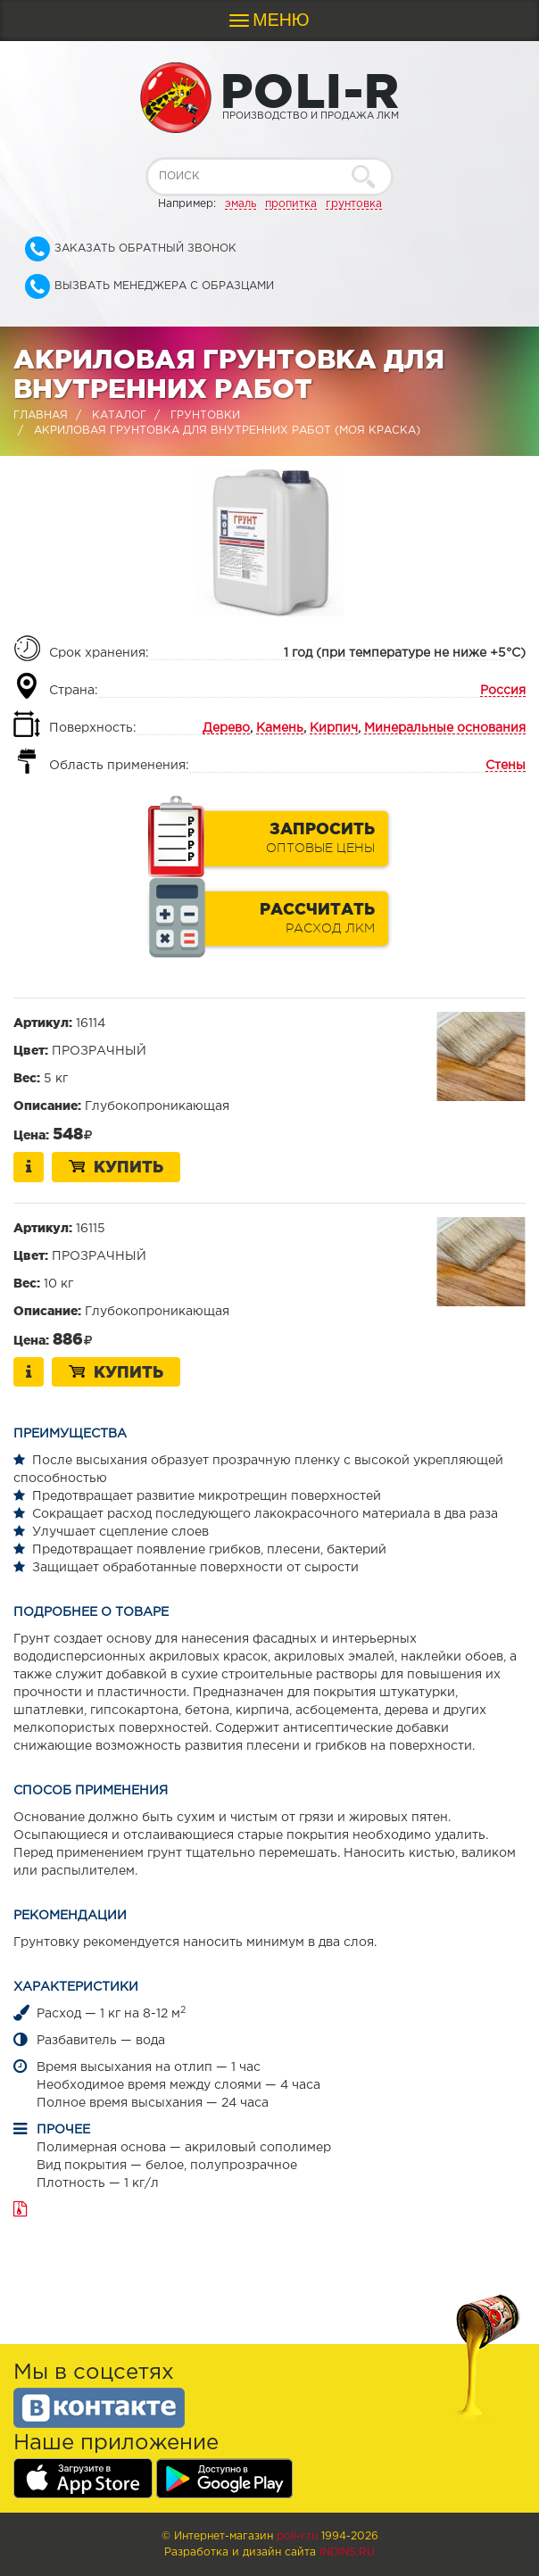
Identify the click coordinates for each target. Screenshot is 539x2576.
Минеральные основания (445, 728)
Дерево (226, 728)
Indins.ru (347, 2552)
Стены (505, 765)
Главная (40, 415)
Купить (116, 1166)
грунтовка (354, 204)
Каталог (119, 415)
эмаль (240, 204)
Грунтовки (205, 415)
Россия (503, 690)
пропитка (291, 204)
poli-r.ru (297, 2536)
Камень (279, 728)
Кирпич (334, 728)
